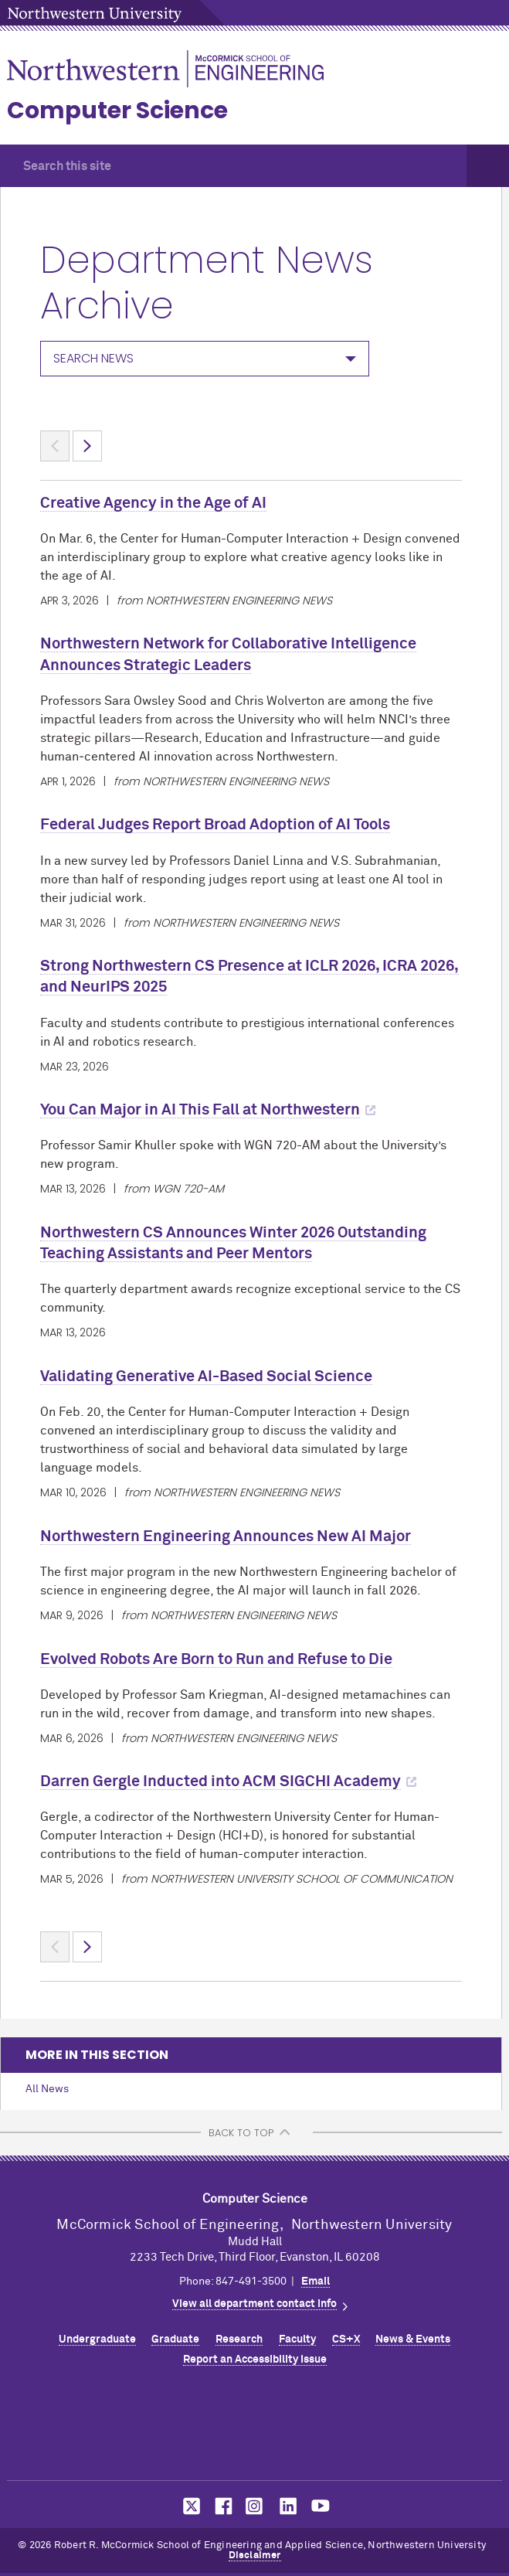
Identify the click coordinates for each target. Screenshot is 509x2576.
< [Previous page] (55, 445)
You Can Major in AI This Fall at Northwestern (200, 1110)
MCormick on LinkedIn (287, 2506)
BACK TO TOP (241, 2132)
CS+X (346, 2339)
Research (239, 2339)
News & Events (412, 2339)
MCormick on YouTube (320, 2506)
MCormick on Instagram (254, 2506)
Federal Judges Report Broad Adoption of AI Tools (215, 824)
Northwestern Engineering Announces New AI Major (225, 1536)
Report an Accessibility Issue (255, 2359)
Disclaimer (255, 2555)
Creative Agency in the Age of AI (153, 503)
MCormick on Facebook (221, 2506)
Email (315, 2281)
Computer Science (117, 110)
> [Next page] (87, 445)
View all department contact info (254, 2304)
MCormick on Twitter (188, 2506)
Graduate (175, 2339)
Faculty (297, 2339)
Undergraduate (97, 2339)
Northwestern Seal (255, 2427)
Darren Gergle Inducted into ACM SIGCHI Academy (220, 1781)
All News (47, 2089)
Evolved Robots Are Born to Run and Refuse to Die (216, 1659)
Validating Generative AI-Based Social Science (206, 1376)
